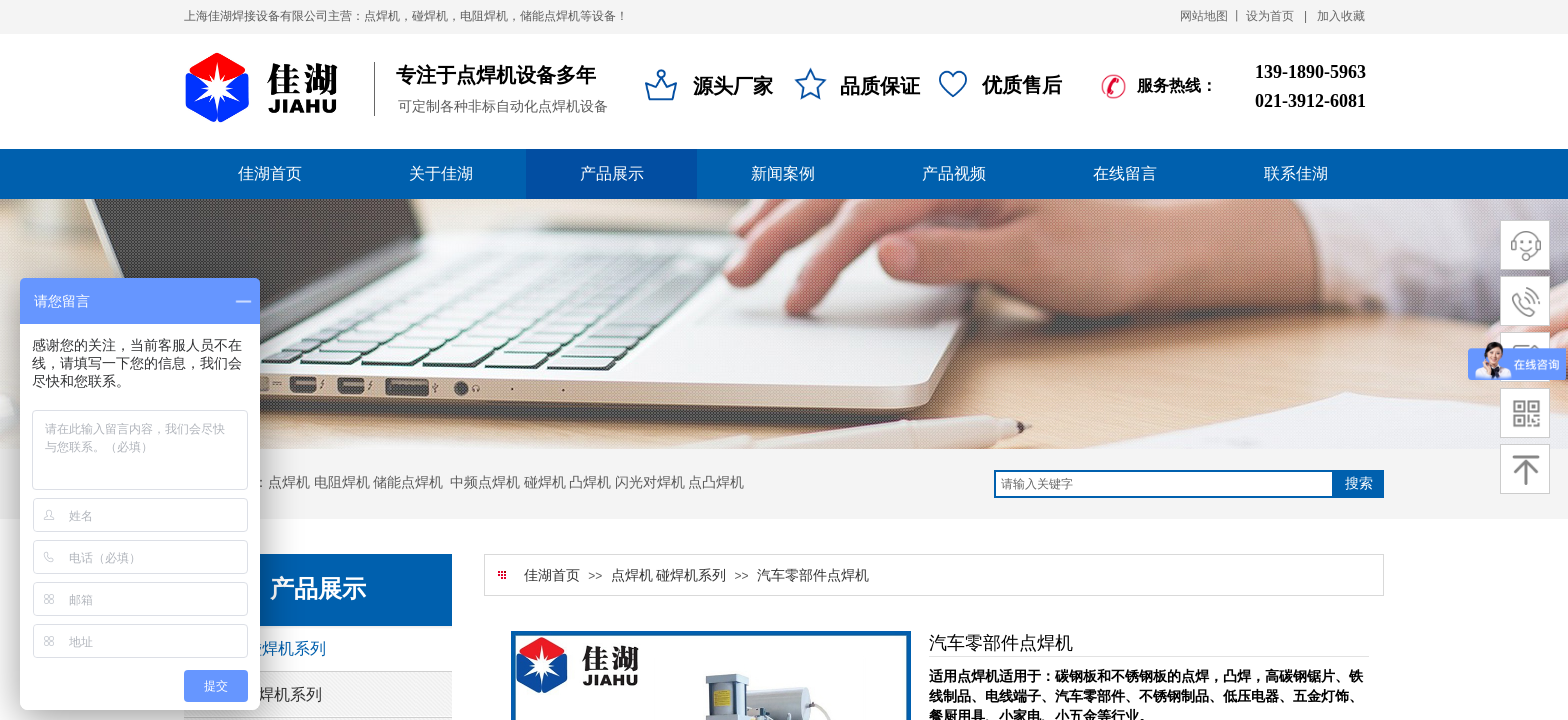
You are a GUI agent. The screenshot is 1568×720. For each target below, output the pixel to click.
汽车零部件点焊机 (813, 575)
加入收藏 (1341, 16)
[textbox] (1164, 484)
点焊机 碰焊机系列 (669, 575)
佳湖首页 (552, 575)
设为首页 (1270, 16)
